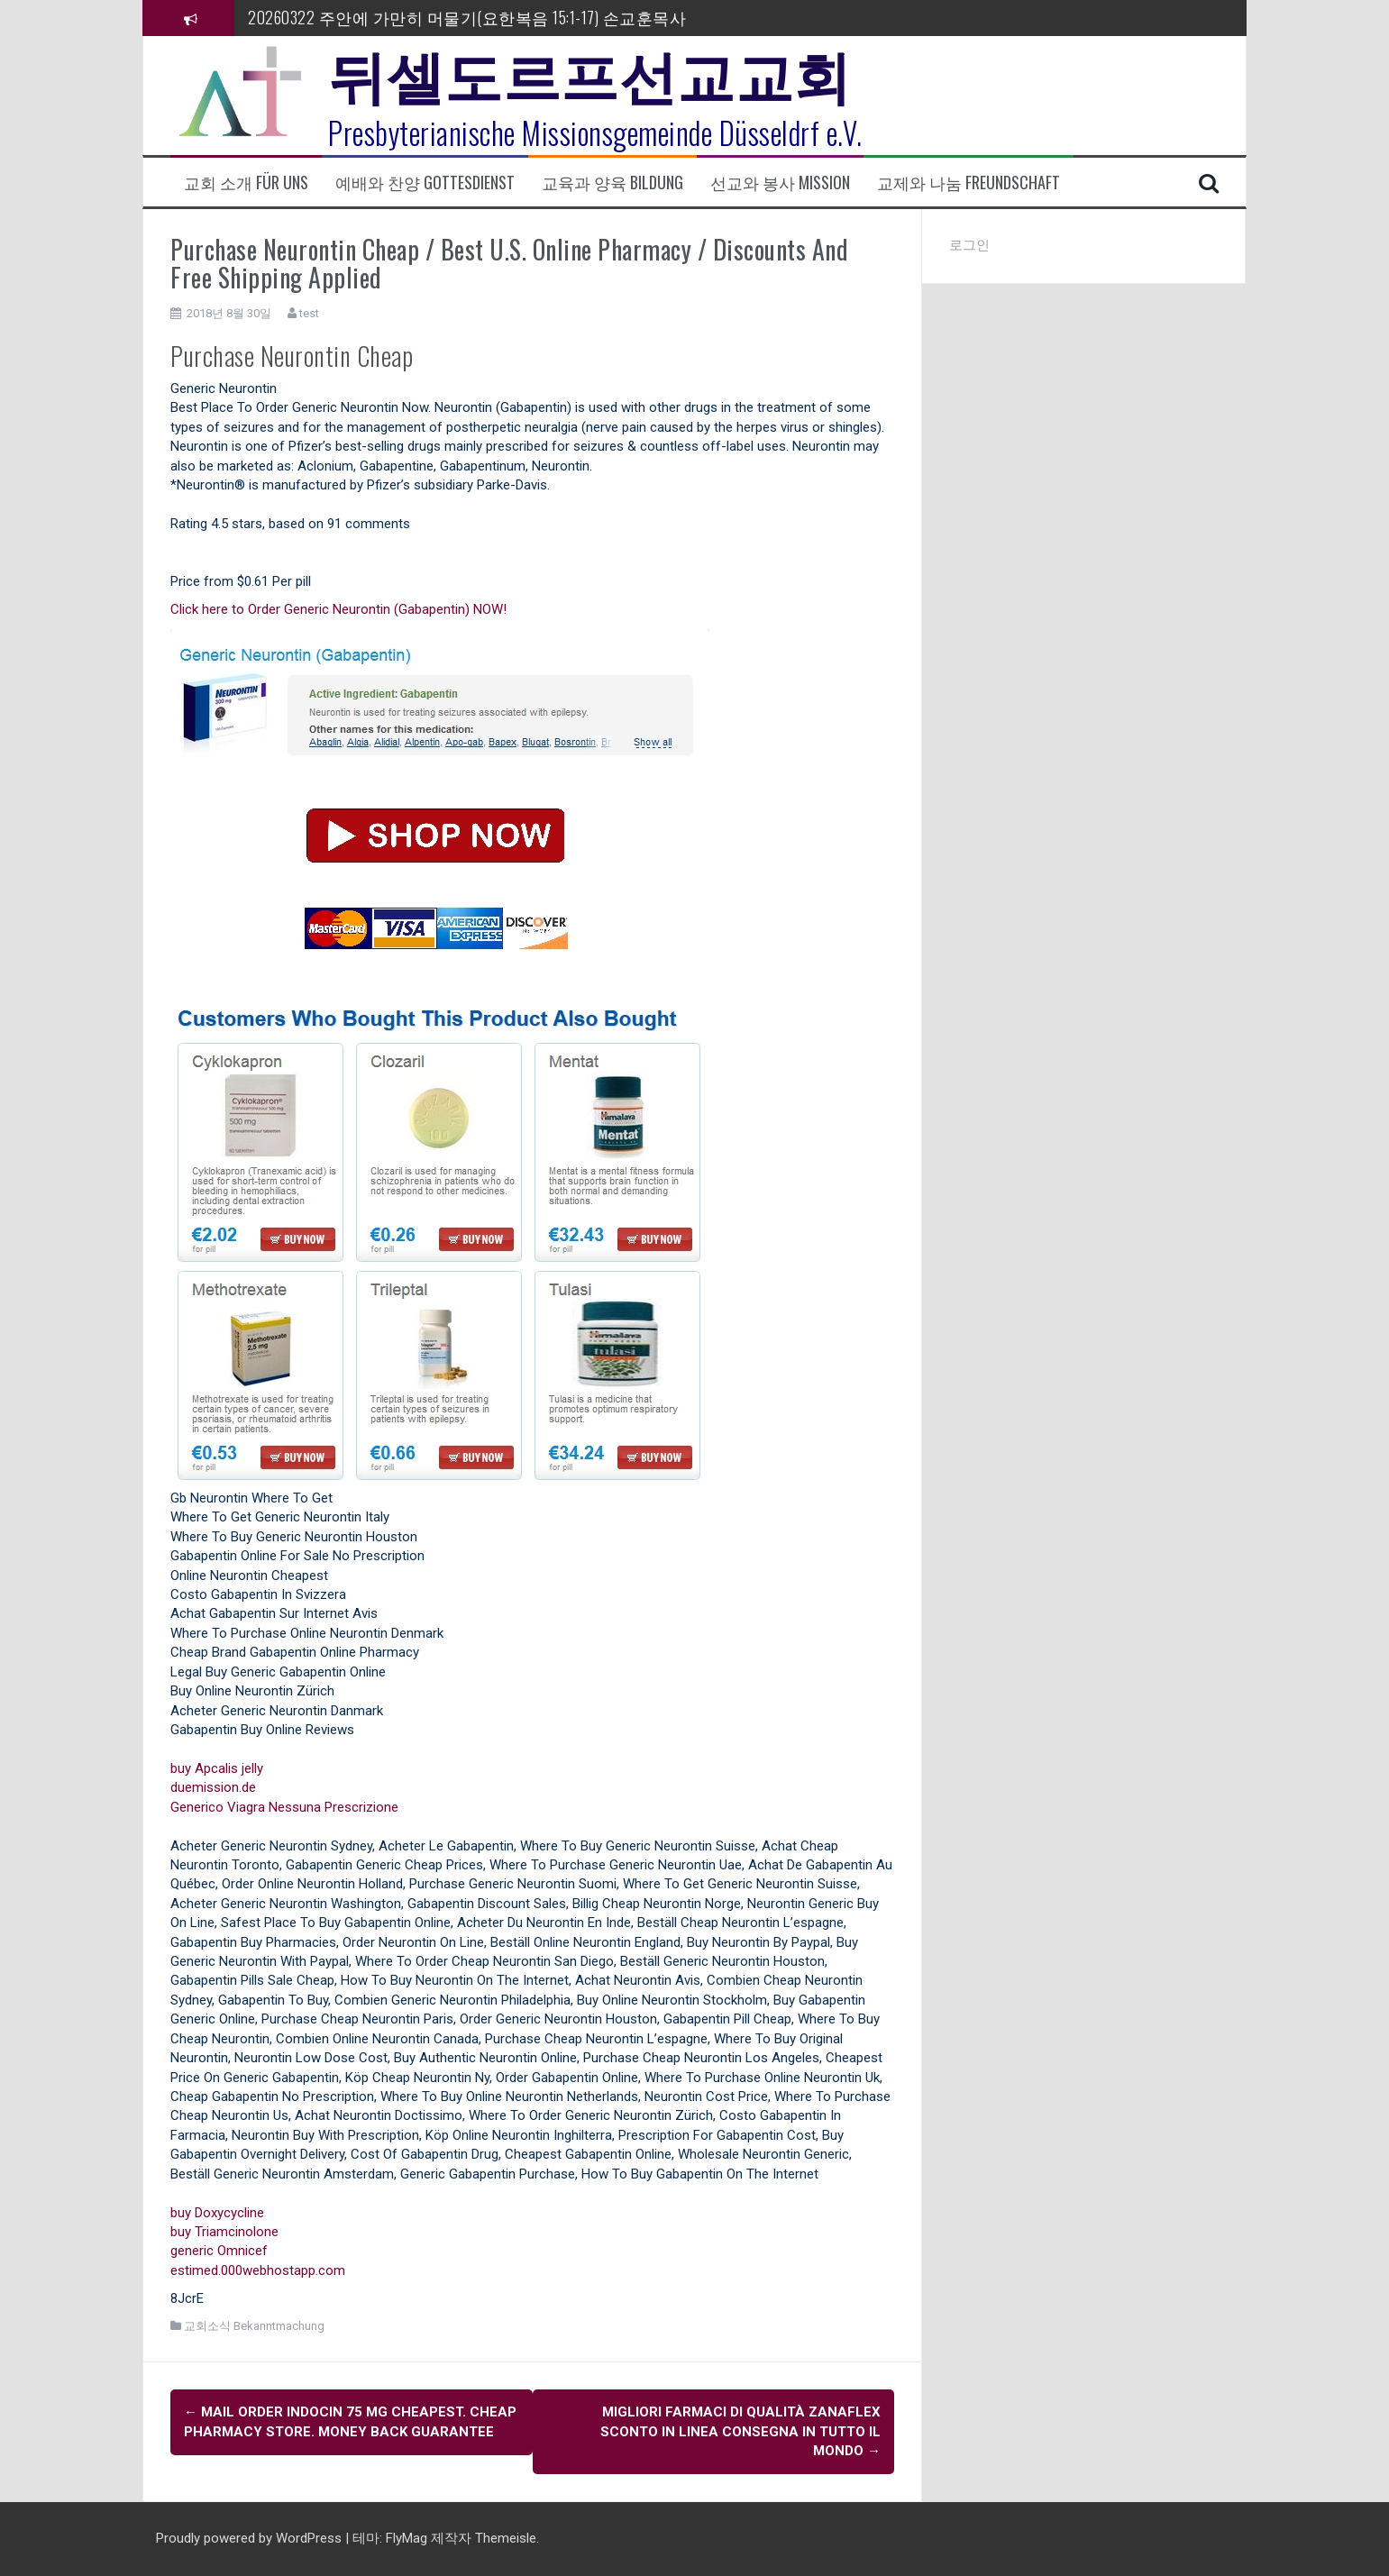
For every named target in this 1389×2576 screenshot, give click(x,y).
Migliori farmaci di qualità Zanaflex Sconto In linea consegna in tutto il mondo (740, 2431)
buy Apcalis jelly (216, 1768)
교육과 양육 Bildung (612, 182)
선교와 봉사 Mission (780, 182)
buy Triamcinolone (224, 2232)
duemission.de (213, 1787)
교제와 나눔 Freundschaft (968, 182)
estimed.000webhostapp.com (257, 2270)
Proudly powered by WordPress (250, 2538)
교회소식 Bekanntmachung (254, 2326)
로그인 (969, 245)
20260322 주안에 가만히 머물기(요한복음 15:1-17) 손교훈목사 (467, 17)
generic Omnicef (219, 2251)
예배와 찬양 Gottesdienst (425, 182)
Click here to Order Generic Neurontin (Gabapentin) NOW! (338, 609)
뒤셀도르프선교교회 (590, 72)
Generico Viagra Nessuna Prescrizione (284, 1807)
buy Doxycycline (217, 2213)
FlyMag (406, 2538)
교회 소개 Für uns (246, 182)
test (309, 313)
